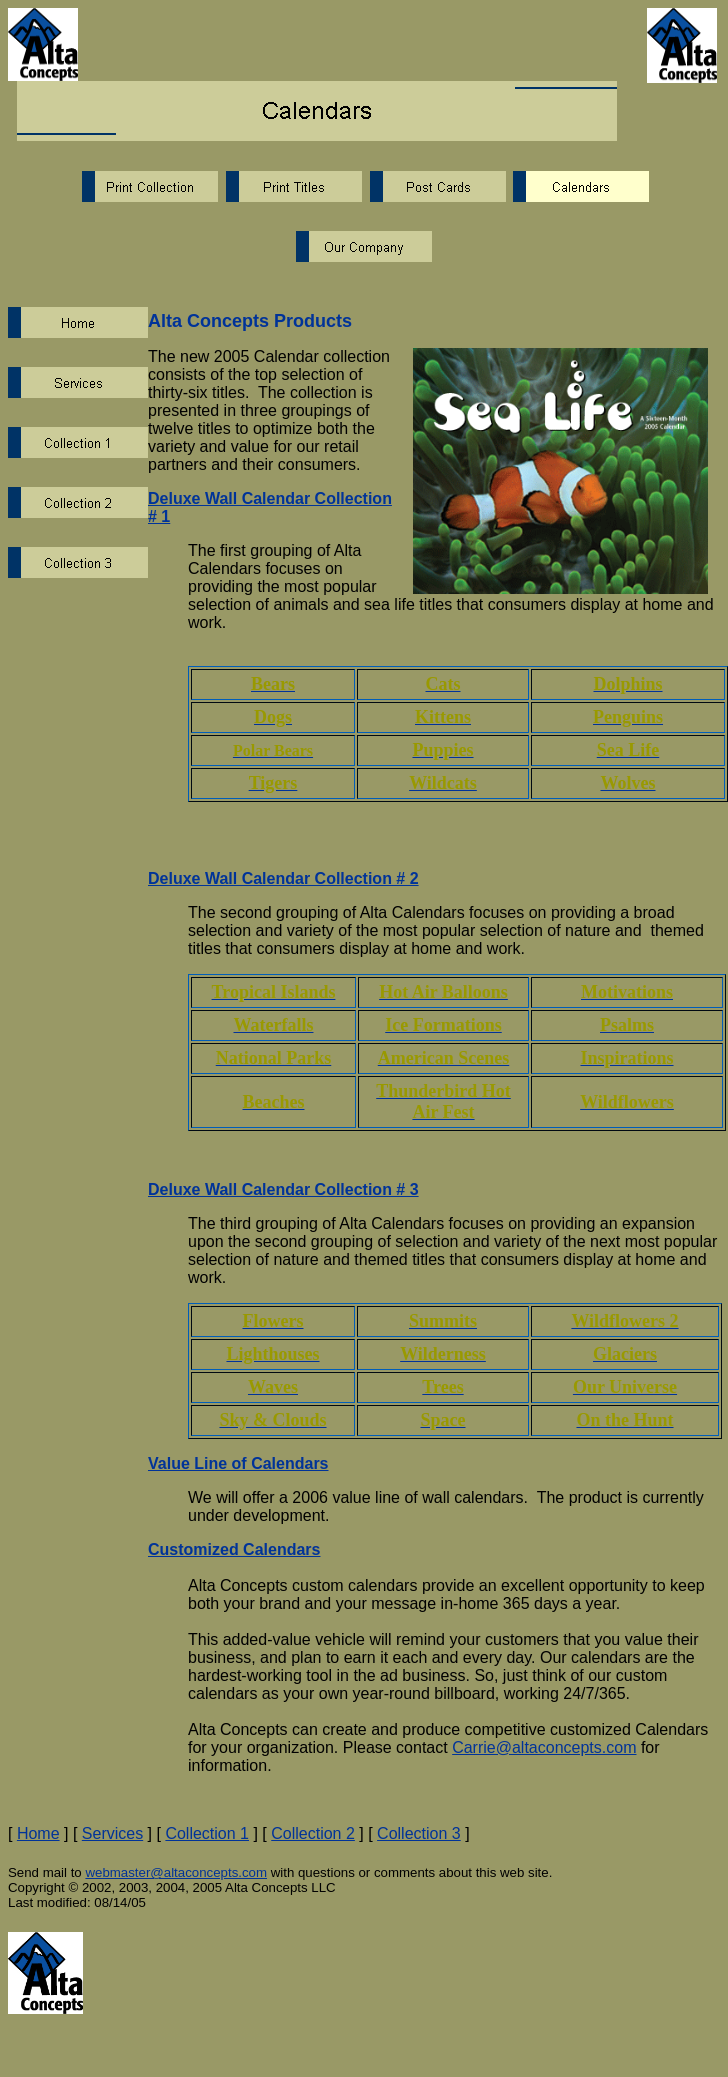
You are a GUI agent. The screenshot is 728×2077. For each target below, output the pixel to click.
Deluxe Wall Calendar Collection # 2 (283, 878)
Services (112, 1833)
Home (38, 1833)
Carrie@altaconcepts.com (544, 1747)
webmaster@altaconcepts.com (176, 1872)
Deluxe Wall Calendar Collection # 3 (283, 1189)
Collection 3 (419, 1833)
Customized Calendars (234, 1549)
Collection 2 (313, 1833)
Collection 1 (207, 1833)
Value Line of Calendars (238, 1463)
